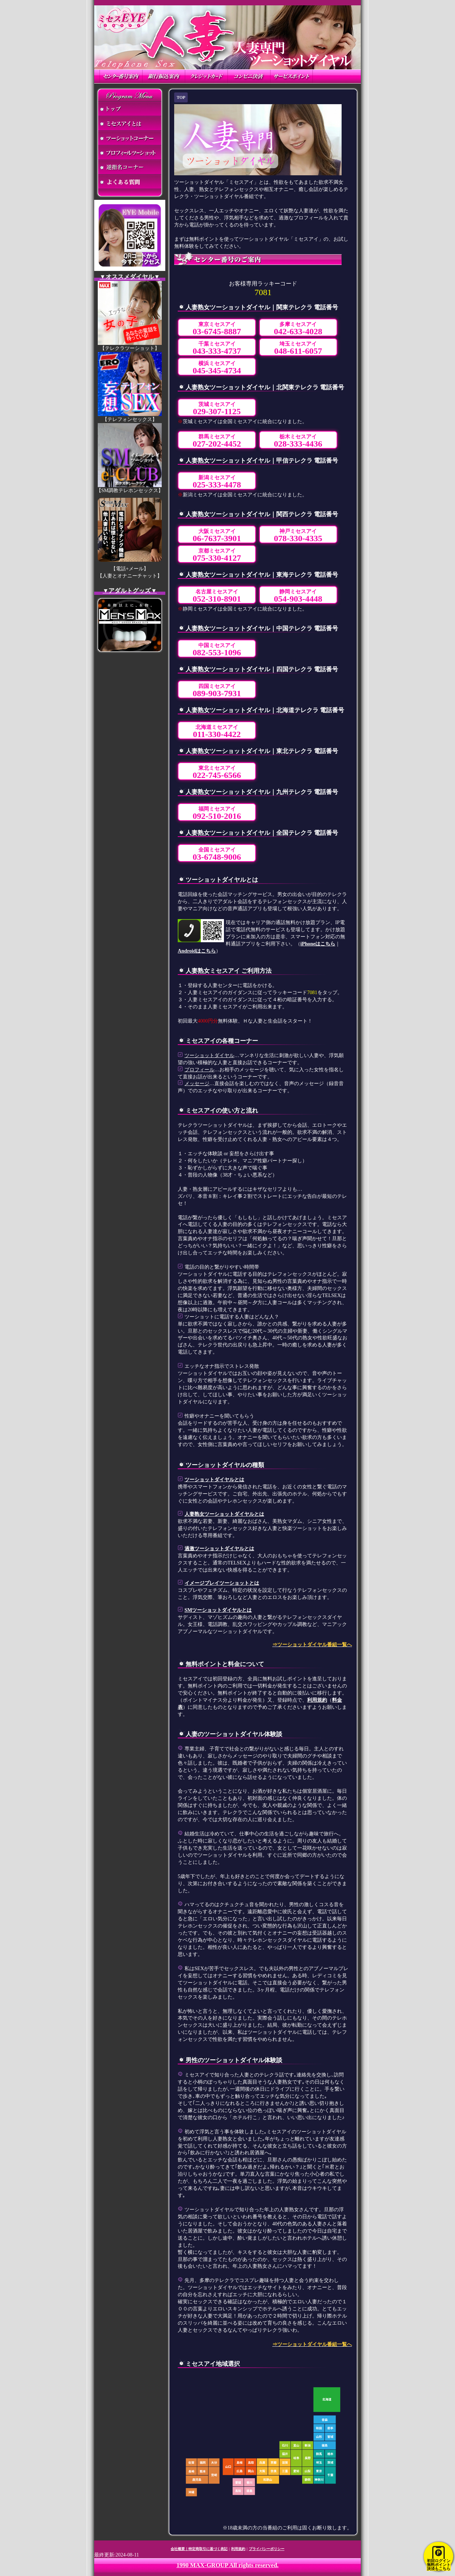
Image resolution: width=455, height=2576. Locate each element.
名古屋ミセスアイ (217, 596)
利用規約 (317, 1700)
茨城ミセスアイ (217, 408)
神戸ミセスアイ (298, 535)
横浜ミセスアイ (217, 368)
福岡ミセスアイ (217, 813)
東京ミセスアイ (217, 328)
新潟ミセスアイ (217, 482)
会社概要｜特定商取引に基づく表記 (199, 2549)
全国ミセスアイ (217, 854)
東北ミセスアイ (217, 772)
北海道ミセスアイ (217, 731)
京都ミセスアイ (217, 555)
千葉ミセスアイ (217, 348)
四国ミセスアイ (217, 690)
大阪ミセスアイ (217, 535)
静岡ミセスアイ (298, 596)
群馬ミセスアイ (217, 441)
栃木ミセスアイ (298, 441)
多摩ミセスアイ (298, 328)
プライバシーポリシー (266, 2549)
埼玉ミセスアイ (298, 348)
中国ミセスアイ (217, 649)
